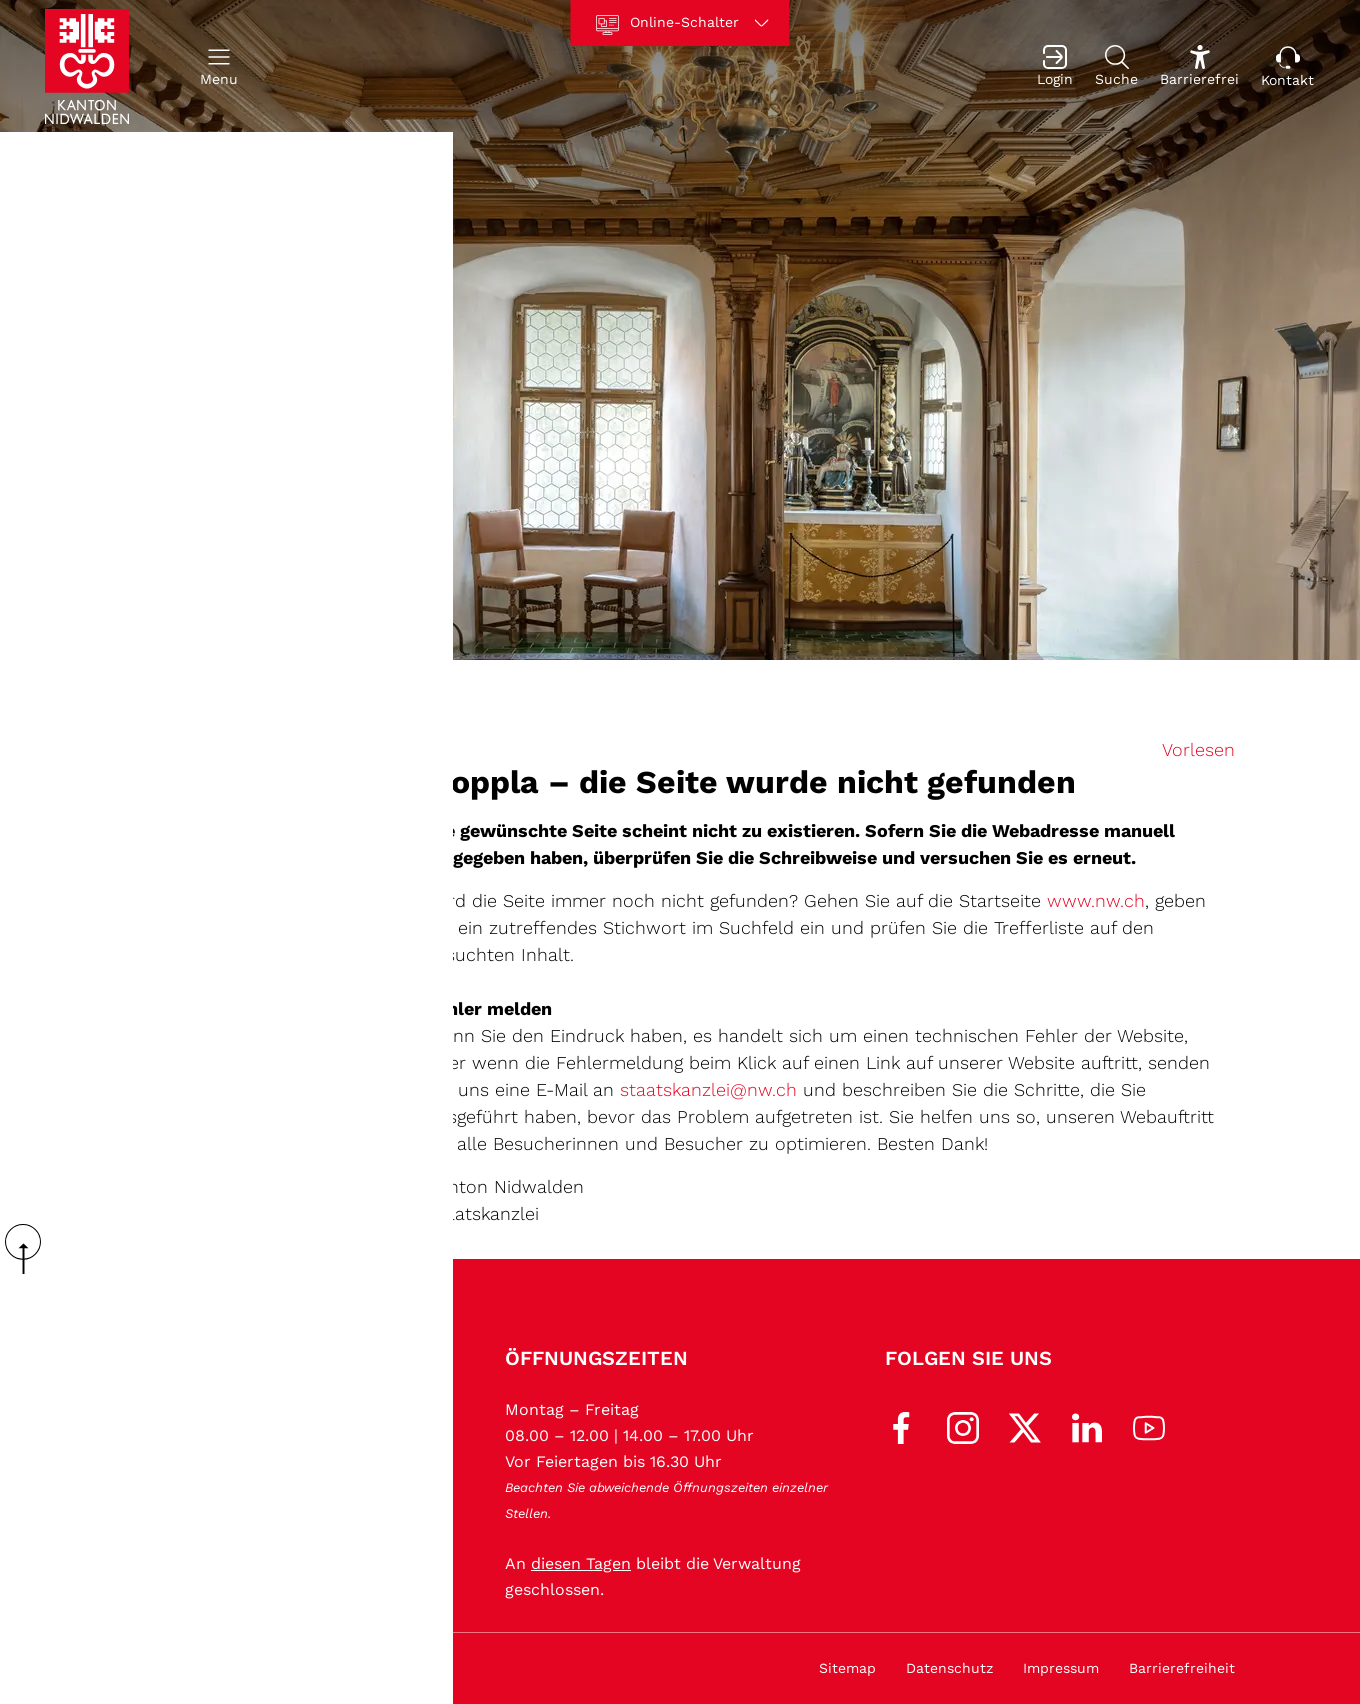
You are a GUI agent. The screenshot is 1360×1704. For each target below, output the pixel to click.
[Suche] (1116, 66)
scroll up (30, 1249)
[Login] (1055, 66)
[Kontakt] (1287, 66)
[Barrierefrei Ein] (1199, 66)
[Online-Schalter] (680, 23)
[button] (219, 66)
